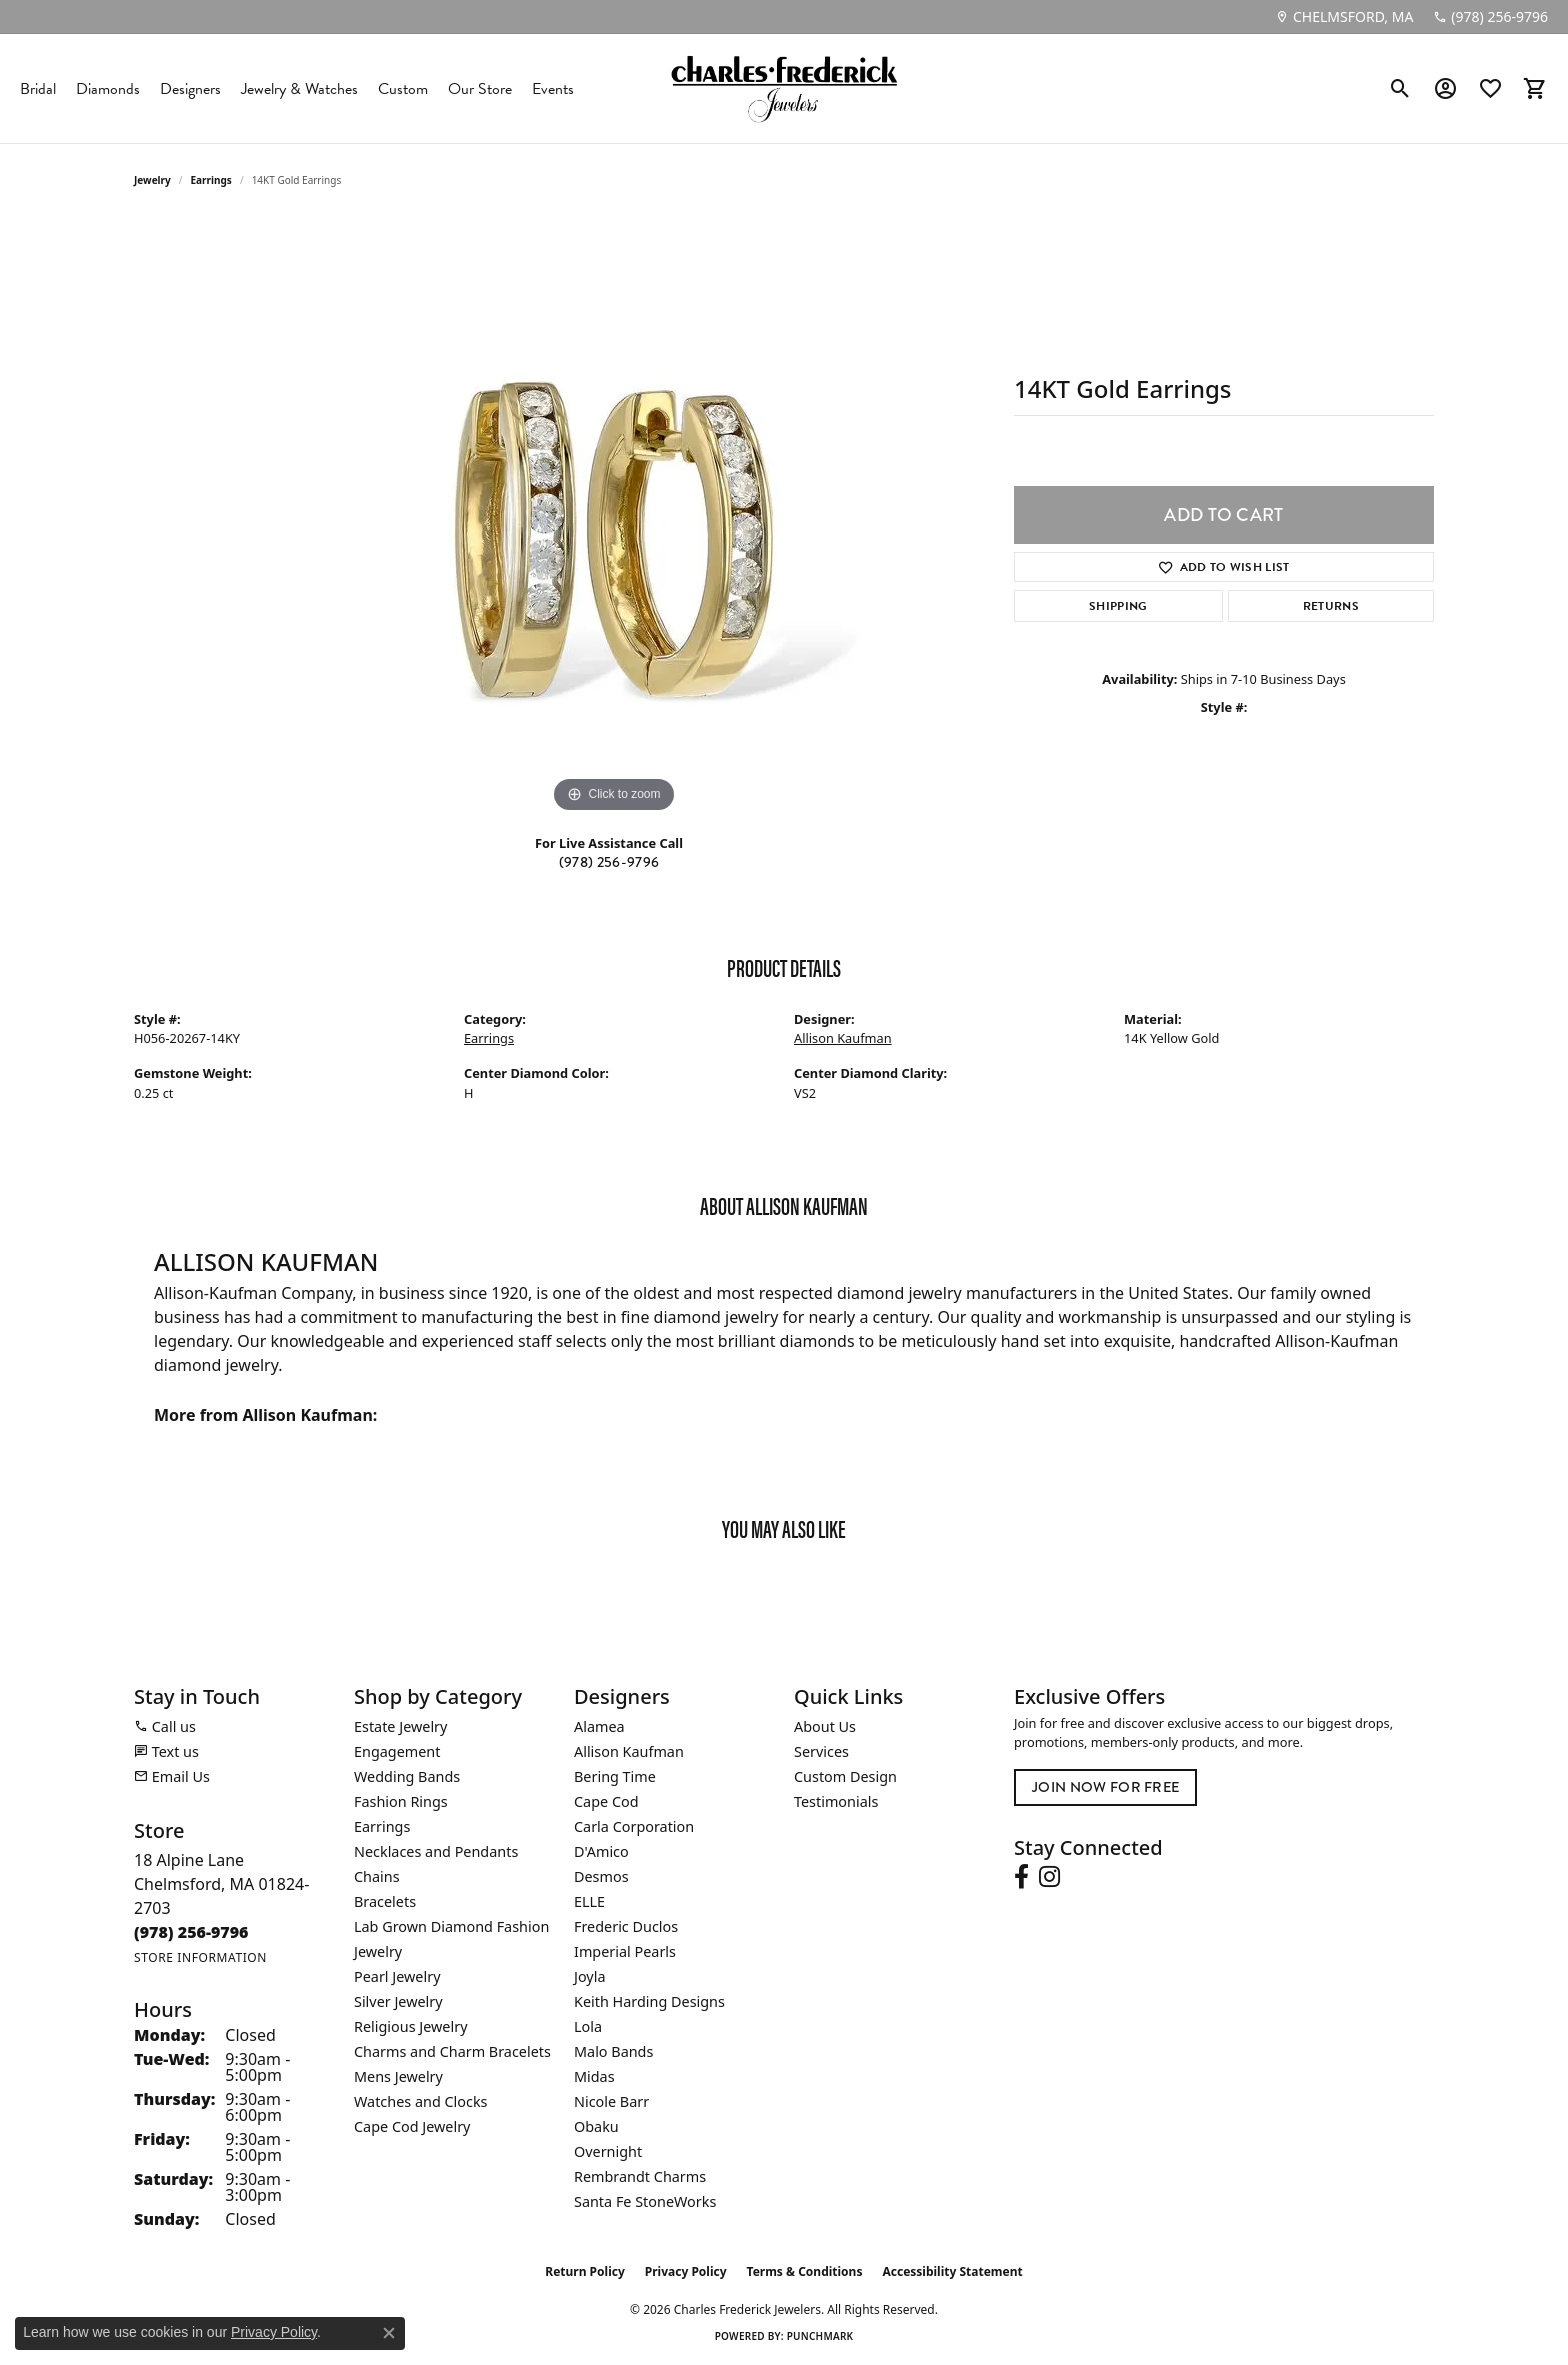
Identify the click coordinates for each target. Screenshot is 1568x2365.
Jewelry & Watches (299, 89)
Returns (1331, 606)
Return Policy (585, 2271)
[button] (1400, 89)
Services (821, 1751)
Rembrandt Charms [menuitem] (640, 2176)
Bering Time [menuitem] (615, 1776)
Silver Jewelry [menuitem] (398, 2001)
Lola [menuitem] (588, 2026)
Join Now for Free (1105, 1787)
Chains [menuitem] (377, 1876)
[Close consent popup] (389, 2333)
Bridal (38, 89)
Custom (403, 89)
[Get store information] (200, 1957)
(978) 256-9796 (609, 862)
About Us (825, 1726)
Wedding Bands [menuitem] (407, 1776)
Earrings (211, 180)
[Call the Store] (191, 1932)
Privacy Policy (686, 2271)
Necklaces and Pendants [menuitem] (436, 1851)
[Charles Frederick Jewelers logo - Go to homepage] (784, 88)
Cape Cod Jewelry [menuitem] (412, 2126)
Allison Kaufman (843, 1038)
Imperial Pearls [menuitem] (625, 1951)
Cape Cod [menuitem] (606, 1801)
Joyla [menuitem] (589, 1976)
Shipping (1118, 606)
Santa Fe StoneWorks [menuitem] (645, 2201)
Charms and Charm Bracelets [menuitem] (452, 2051)
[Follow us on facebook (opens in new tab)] (1021, 1877)
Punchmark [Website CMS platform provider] (820, 2336)
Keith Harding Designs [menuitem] (649, 2001)
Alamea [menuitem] (599, 1726)
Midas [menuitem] (594, 2076)
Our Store (480, 89)
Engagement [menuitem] (397, 1751)
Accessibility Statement (952, 2271)
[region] (614, 518)
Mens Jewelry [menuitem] (398, 2076)
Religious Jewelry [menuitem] (410, 2026)
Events (553, 89)
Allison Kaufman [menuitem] (629, 1751)
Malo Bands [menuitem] (613, 2051)
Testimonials (836, 1801)
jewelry (152, 180)
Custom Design (845, 1776)
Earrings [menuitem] (382, 1826)
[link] (1344, 17)
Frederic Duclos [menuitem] (626, 1926)
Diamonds (108, 89)
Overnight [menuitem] (608, 2151)
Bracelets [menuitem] (385, 1901)
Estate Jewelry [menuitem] (400, 1726)
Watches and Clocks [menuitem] (420, 2101)
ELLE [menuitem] (589, 1901)
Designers (190, 89)
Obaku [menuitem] (596, 2126)
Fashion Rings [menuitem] (401, 1801)
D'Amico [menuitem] (601, 1851)
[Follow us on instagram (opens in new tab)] (1049, 1877)
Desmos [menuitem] (601, 1876)
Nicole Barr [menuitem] (611, 2101)
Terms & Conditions (805, 2271)
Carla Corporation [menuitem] (634, 1826)
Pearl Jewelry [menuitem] (397, 1976)
